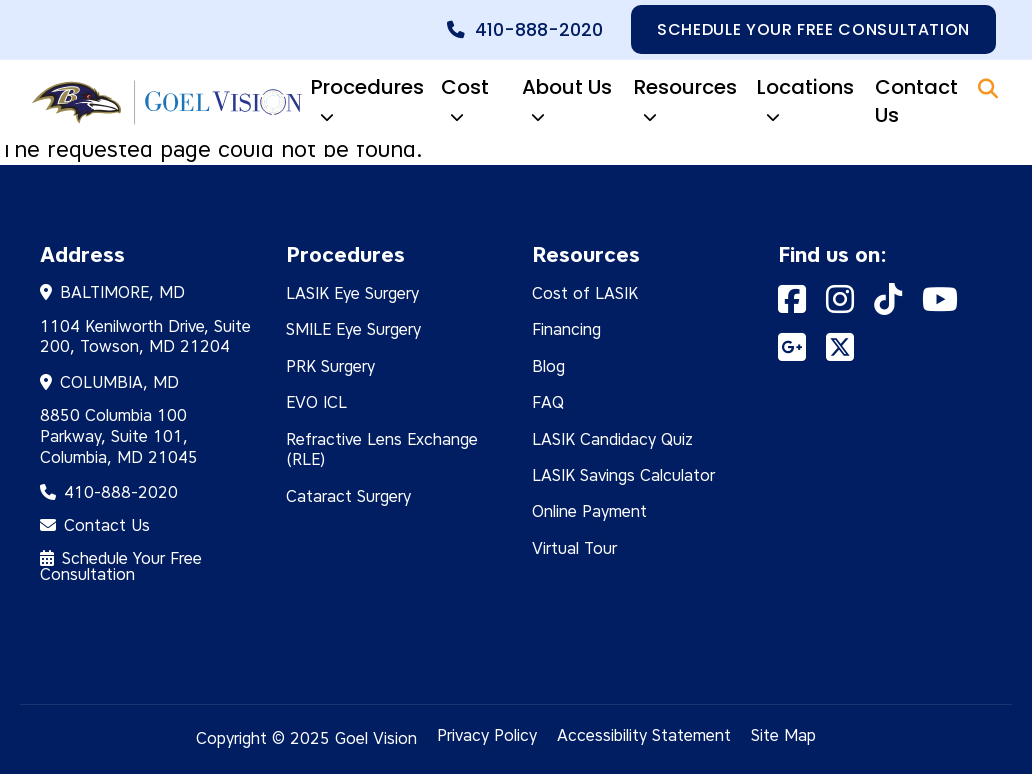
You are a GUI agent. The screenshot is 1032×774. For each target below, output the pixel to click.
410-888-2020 (539, 30)
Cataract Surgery (348, 496)
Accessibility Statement (644, 735)
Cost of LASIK (585, 293)
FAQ (548, 402)
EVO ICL (316, 402)
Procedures (367, 103)
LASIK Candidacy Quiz (612, 439)
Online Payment (589, 511)
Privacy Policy (487, 735)
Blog (548, 366)
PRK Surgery (330, 366)
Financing (566, 329)
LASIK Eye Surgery (352, 293)
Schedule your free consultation (813, 29)
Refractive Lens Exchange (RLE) (382, 450)
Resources (685, 103)
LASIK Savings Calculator (623, 475)
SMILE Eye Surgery (353, 329)
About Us (567, 103)
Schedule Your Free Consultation (121, 566)
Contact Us (916, 101)
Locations (805, 103)
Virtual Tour (574, 548)
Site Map (783, 735)
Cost (465, 103)
